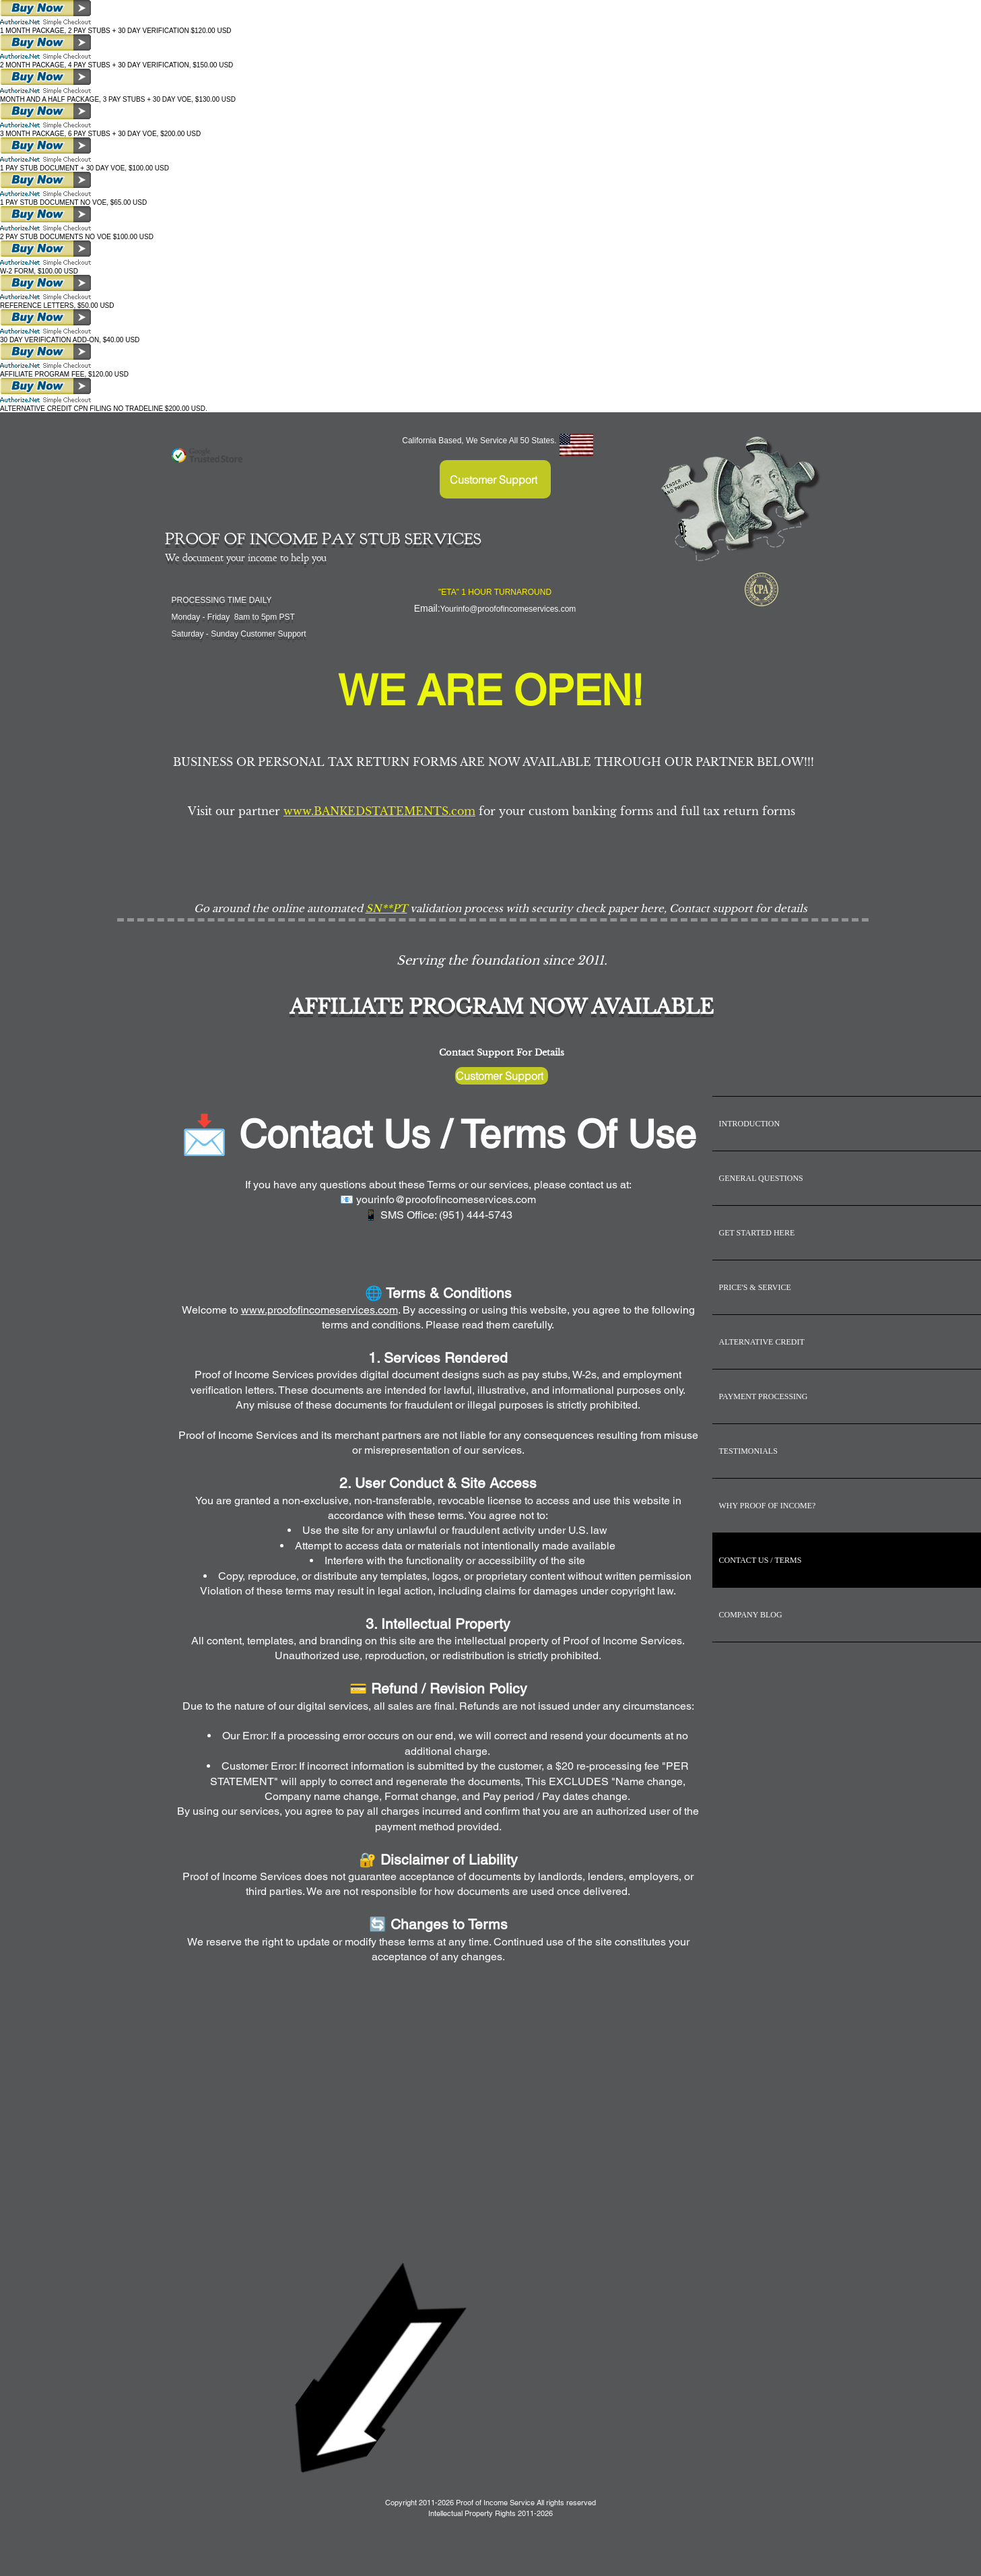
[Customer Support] (495, 479)
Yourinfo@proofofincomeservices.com (508, 609)
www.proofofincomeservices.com (319, 1309)
